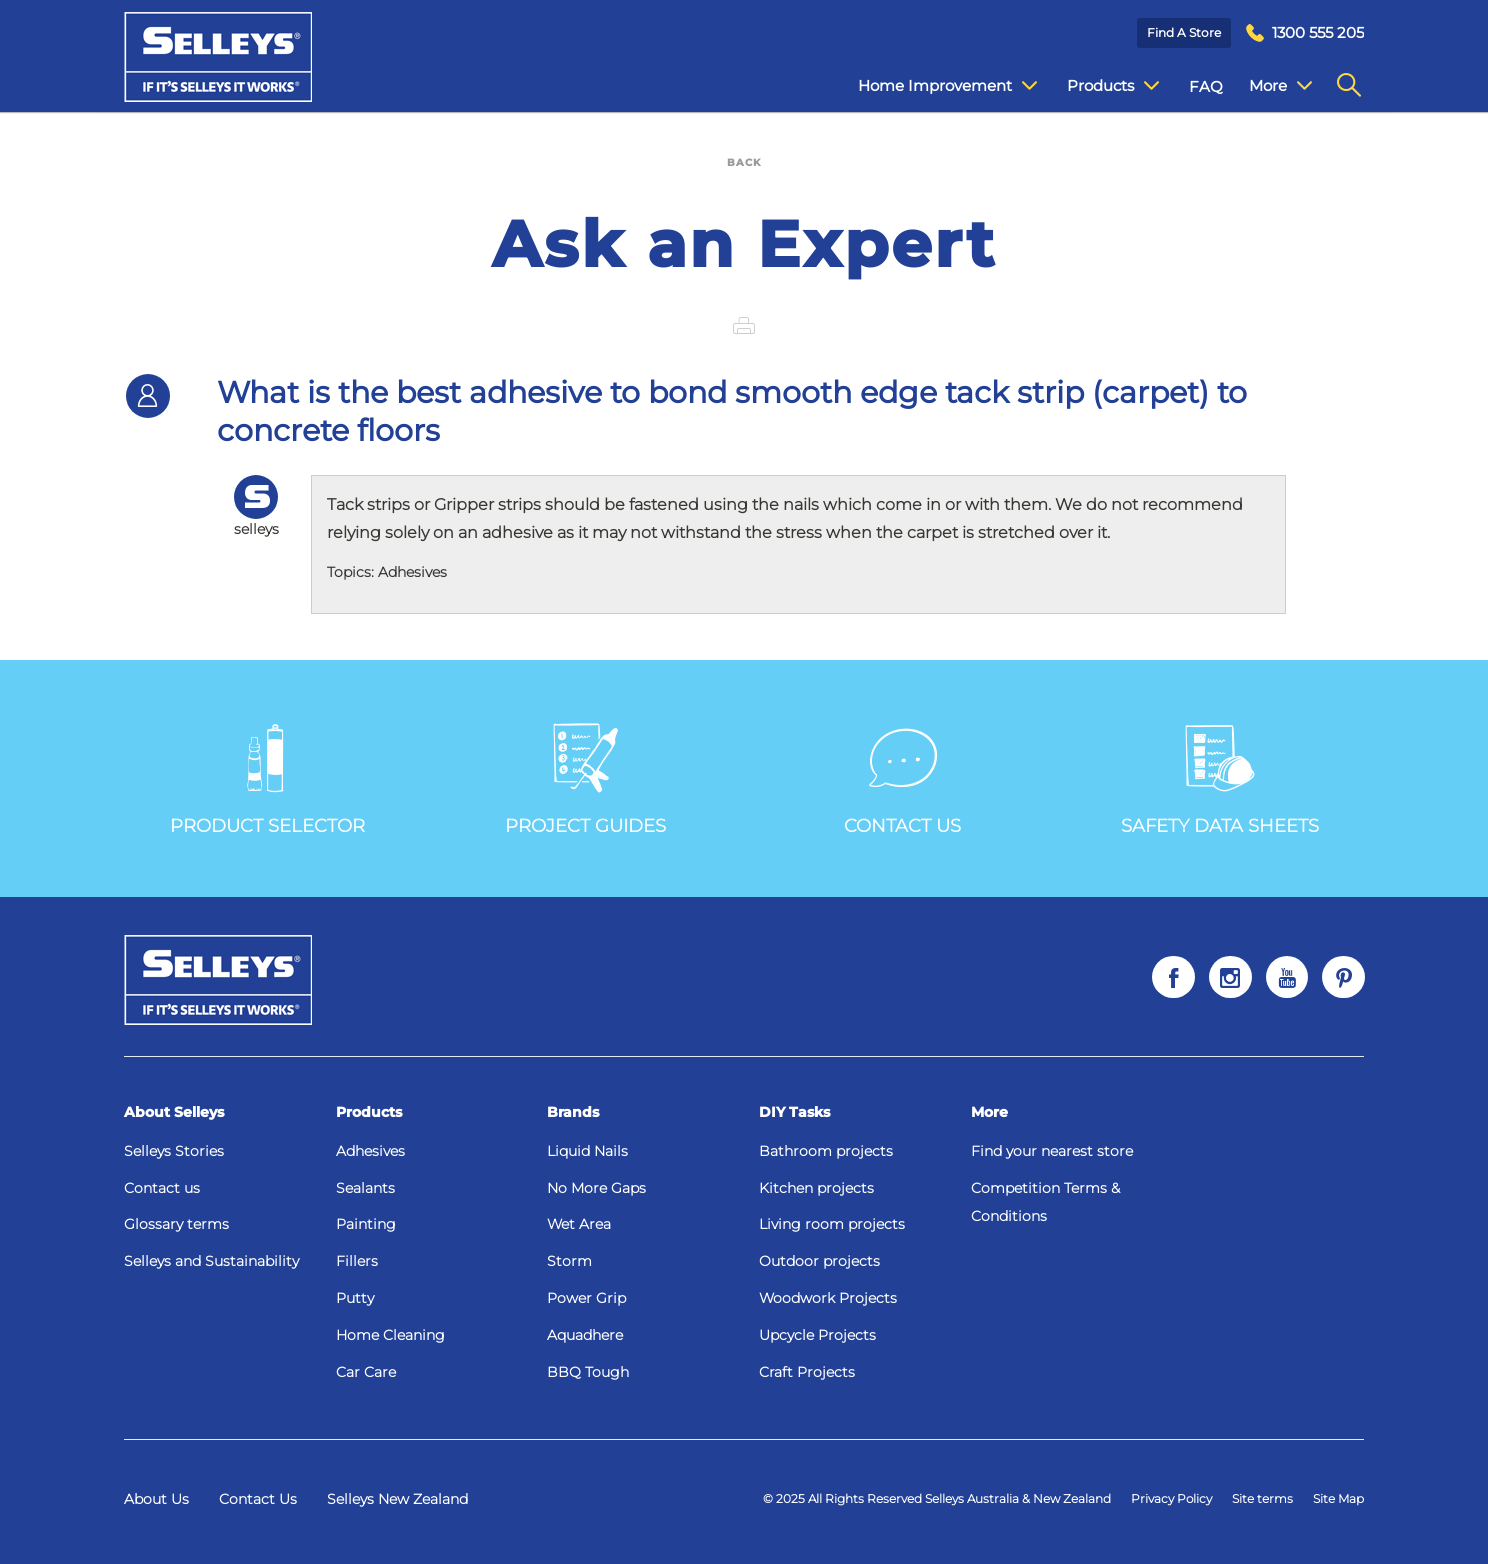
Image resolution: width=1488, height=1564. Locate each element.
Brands (573, 1112)
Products (369, 1112)
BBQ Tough (588, 1372)
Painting (366, 1224)
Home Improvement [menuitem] (932, 86)
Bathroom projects (826, 1151)
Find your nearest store (1052, 1151)
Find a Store (1184, 32)
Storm (569, 1261)
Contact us (162, 1188)
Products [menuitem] (1098, 86)
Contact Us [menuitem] (1275, 86)
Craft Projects (807, 1372)
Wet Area (579, 1224)
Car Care (366, 1372)
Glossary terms (176, 1224)
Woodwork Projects (828, 1298)
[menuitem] (1305, 33)
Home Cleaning (390, 1335)
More (989, 1112)
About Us (156, 1499)
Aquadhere (585, 1335)
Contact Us (258, 1499)
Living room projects (832, 1224)
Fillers (357, 1261)
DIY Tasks (794, 1112)
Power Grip (586, 1298)
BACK (744, 162)
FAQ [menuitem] (1191, 86)
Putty (355, 1298)
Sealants (365, 1188)
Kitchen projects (816, 1188)
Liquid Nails (587, 1151)
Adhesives (370, 1151)
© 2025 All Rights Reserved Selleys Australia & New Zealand (937, 1498)
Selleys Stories (174, 1151)
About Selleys (174, 1112)
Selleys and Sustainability (211, 1261)
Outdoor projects (819, 1261)
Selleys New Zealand (397, 1499)
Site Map (1338, 1498)
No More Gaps (596, 1188)
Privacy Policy (1171, 1498)
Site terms (1262, 1498)
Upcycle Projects (817, 1335)
